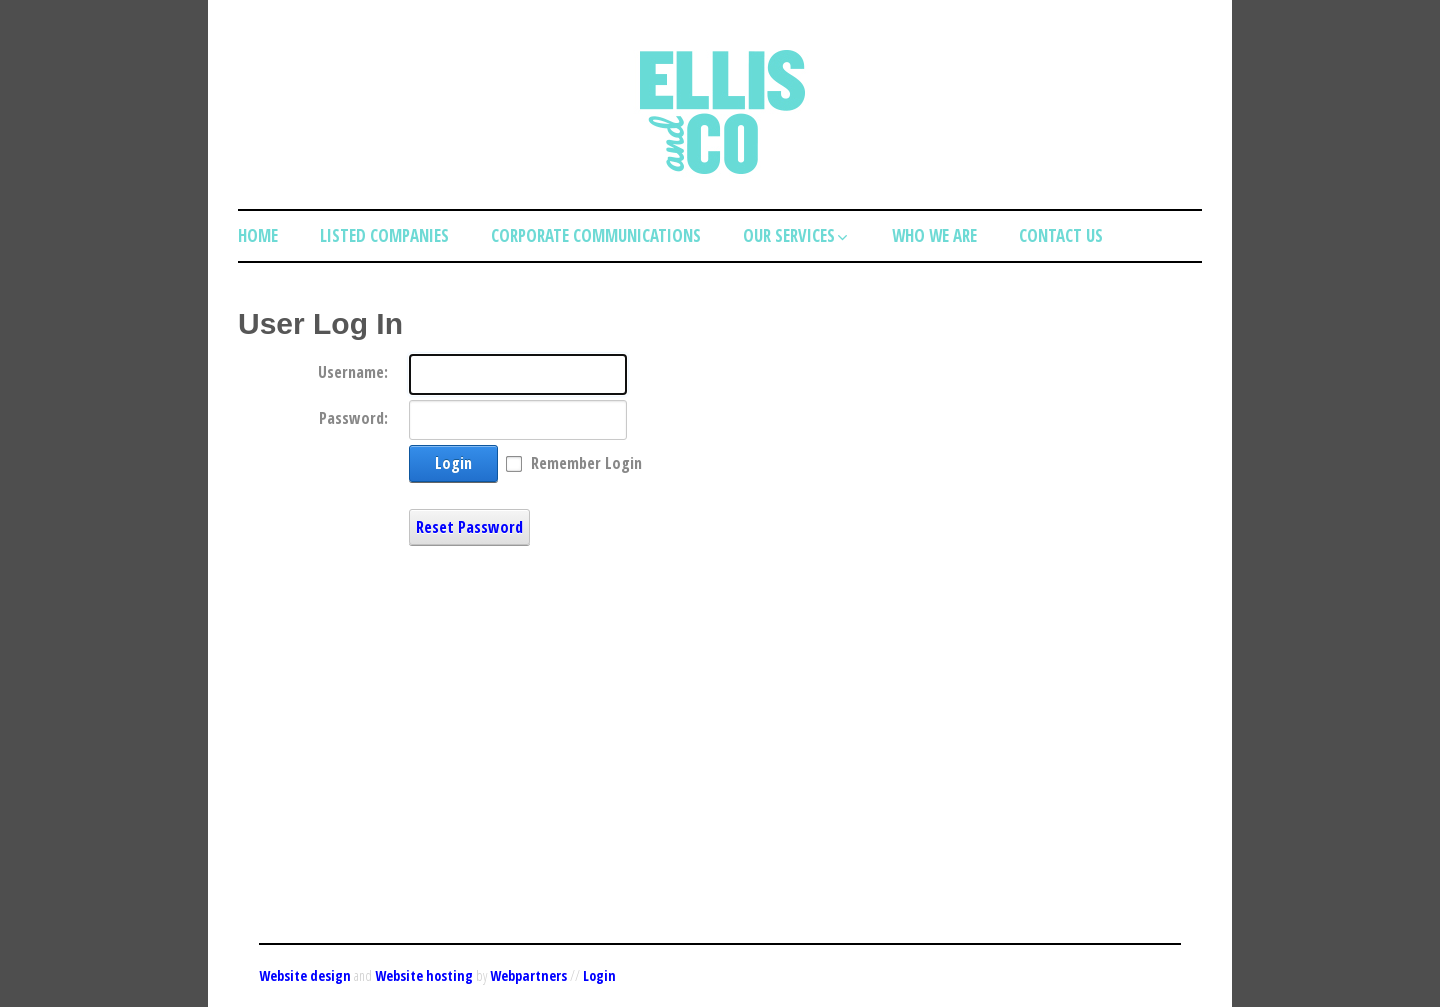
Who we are (934, 235)
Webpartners (528, 975)
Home (258, 235)
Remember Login (586, 463)
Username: (353, 372)
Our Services (796, 235)
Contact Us (1061, 235)
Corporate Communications (596, 235)
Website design (305, 975)
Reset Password (469, 527)
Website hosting (424, 975)
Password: (353, 418)
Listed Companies (384, 235)
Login (453, 463)
